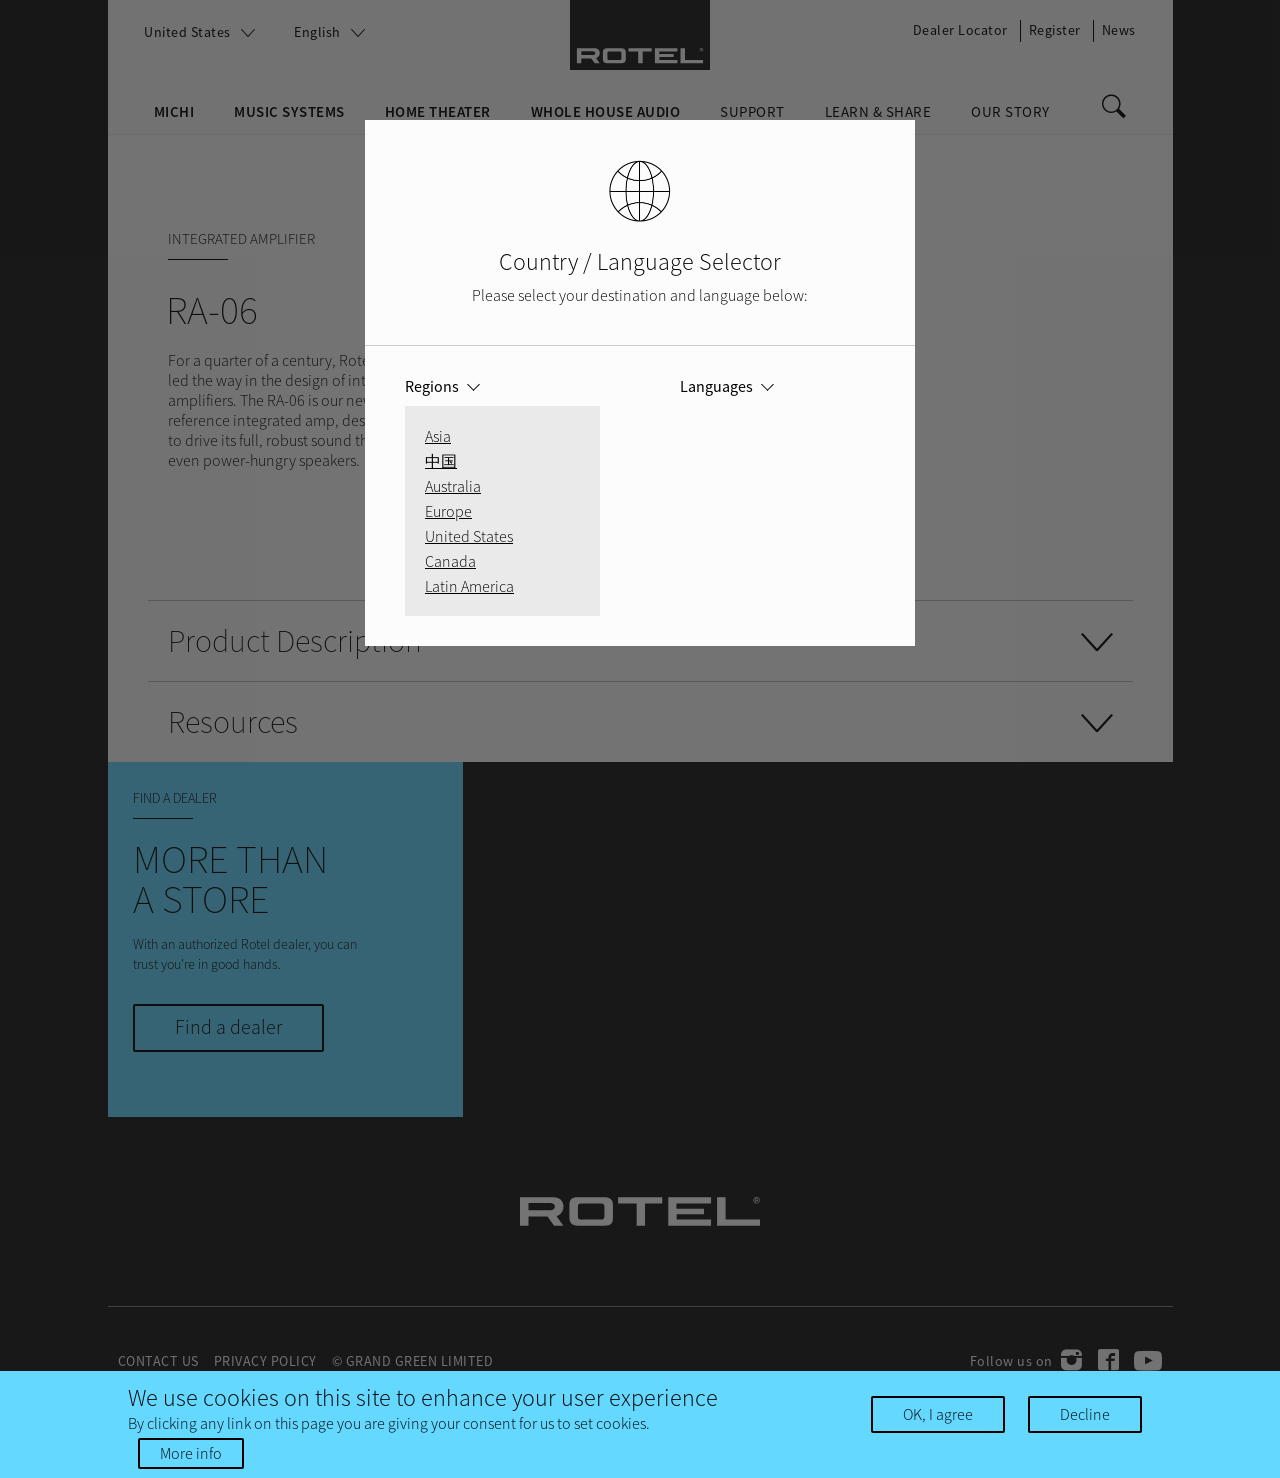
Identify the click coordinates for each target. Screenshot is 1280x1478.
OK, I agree (938, 1415)
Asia (438, 436)
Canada (450, 561)
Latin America (469, 586)
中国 (441, 461)
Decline (1085, 1415)
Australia (453, 486)
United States (469, 536)
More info (191, 1454)
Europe (448, 511)
